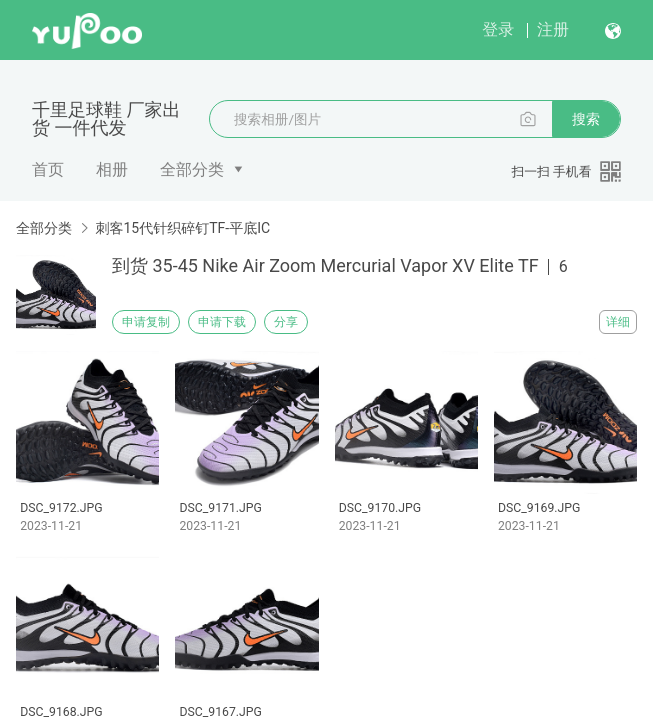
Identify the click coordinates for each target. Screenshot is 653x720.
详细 (618, 322)
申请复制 (146, 322)
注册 (553, 29)
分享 (286, 322)
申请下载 (222, 322)
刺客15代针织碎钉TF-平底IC (182, 228)
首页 (48, 169)
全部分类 (192, 169)
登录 (498, 29)
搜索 (586, 119)
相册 (112, 169)
